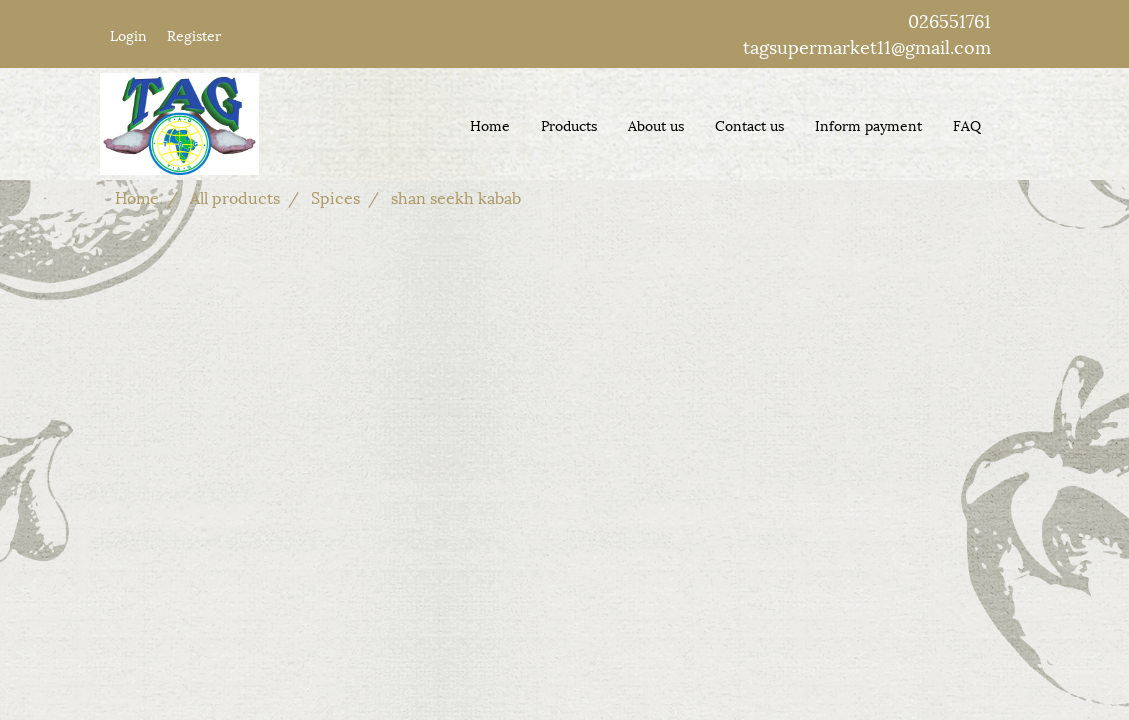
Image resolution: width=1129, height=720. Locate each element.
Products (569, 124)
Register (194, 34)
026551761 (949, 19)
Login (128, 34)
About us (656, 124)
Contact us (749, 124)
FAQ (967, 124)
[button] (1014, 124)
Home (490, 124)
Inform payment (868, 124)
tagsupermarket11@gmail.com (867, 45)
